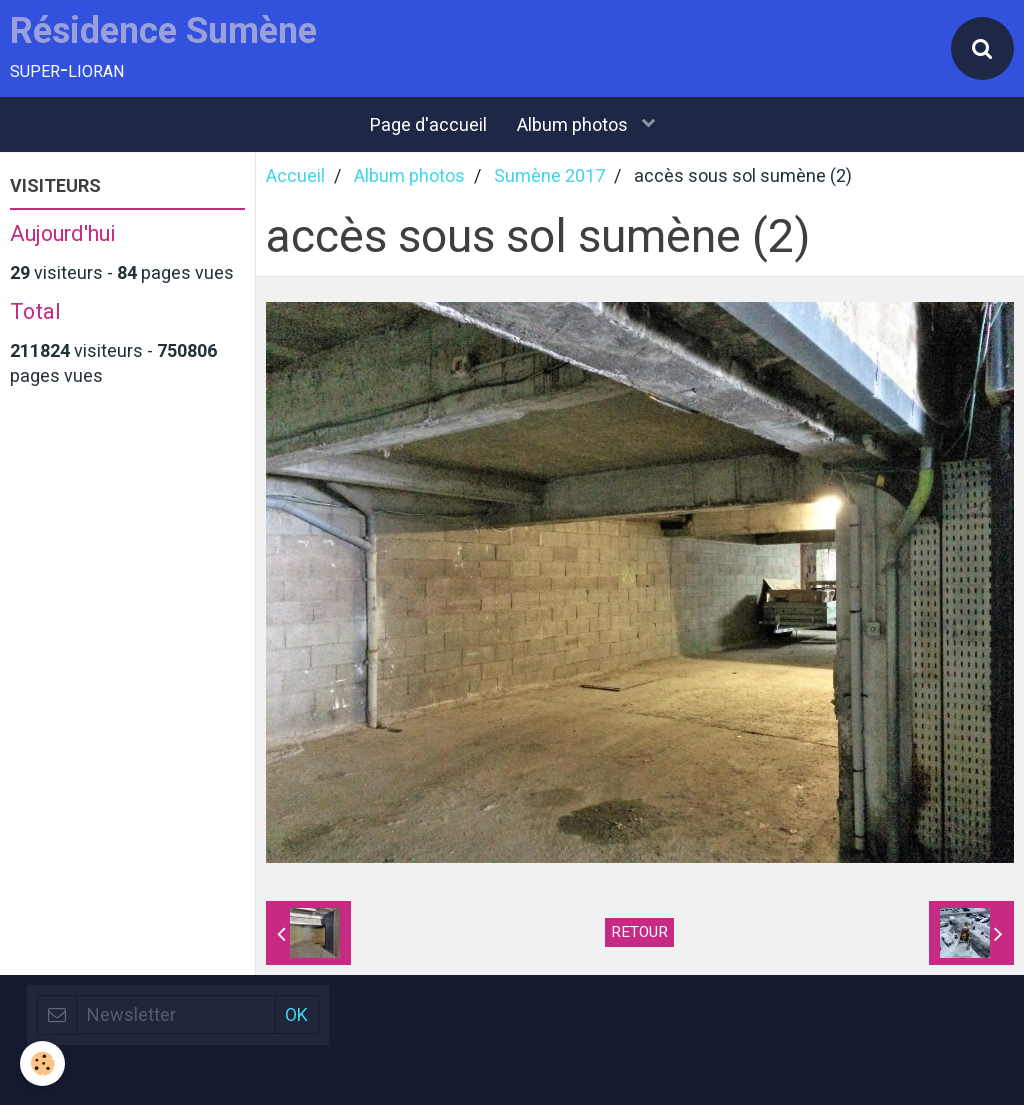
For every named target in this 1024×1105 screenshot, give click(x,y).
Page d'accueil (428, 124)
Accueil (295, 175)
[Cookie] (42, 1063)
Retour (639, 932)
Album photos (574, 124)
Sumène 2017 (549, 175)
